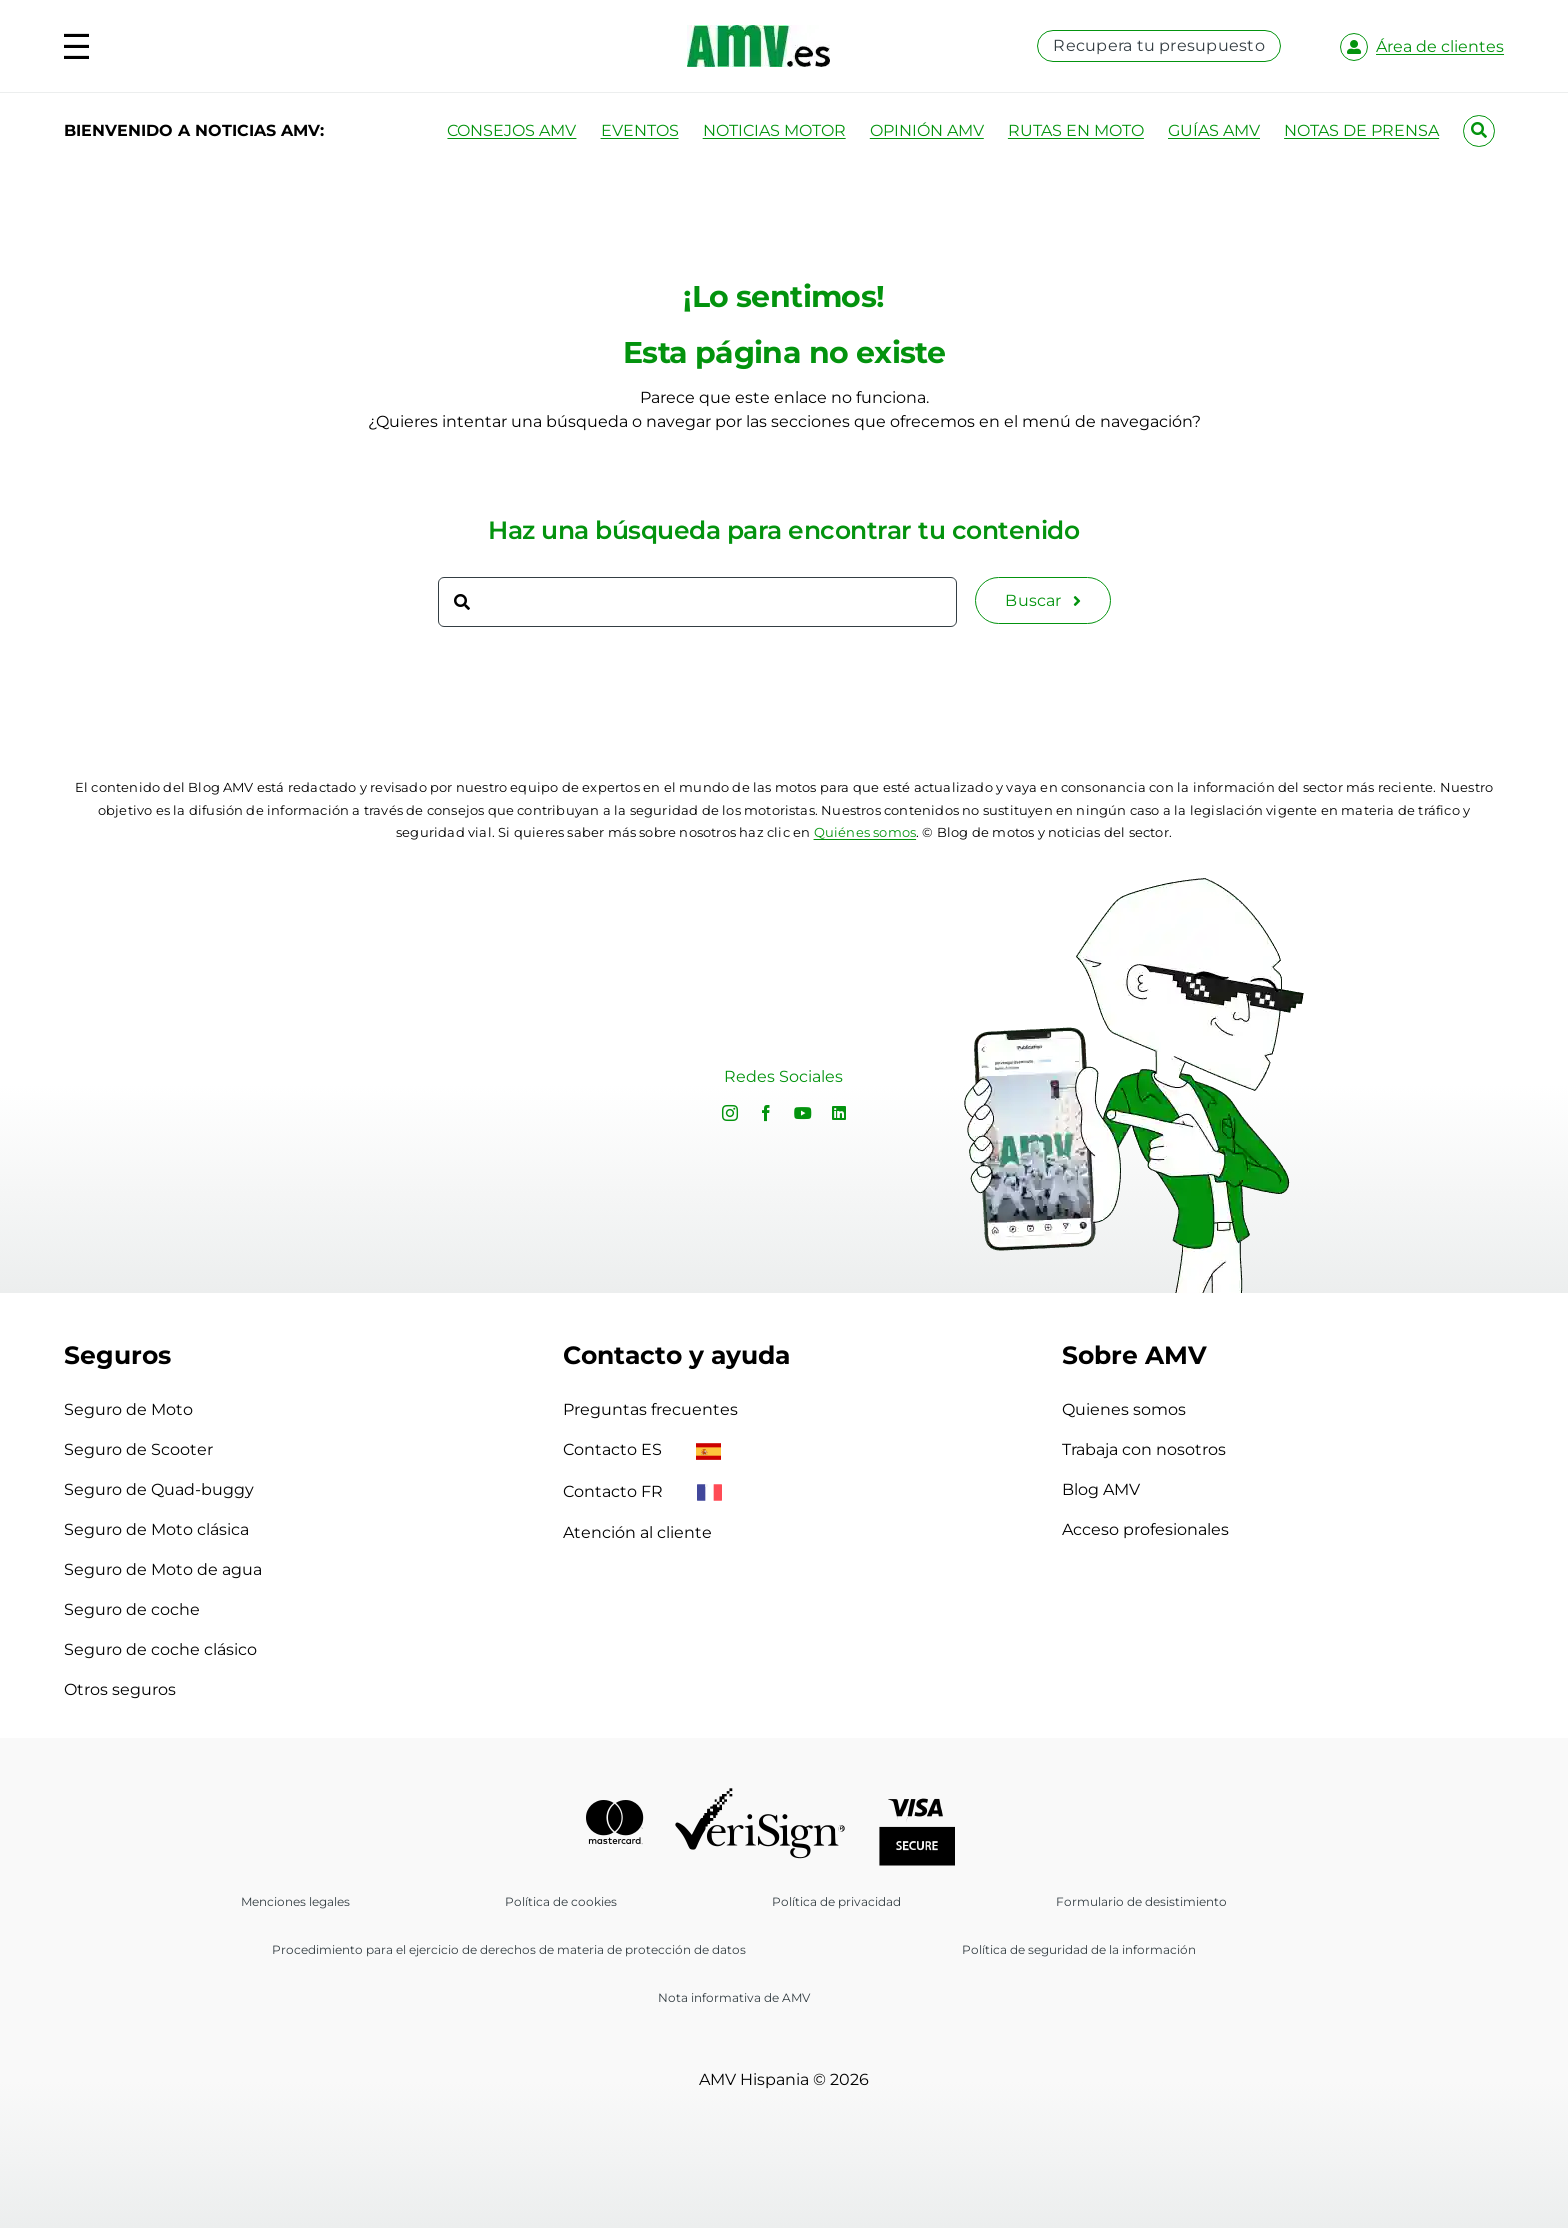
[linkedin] (839, 1113)
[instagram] (730, 1113)
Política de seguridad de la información (1079, 1949)
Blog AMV (1101, 1489)
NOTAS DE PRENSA (1361, 130)
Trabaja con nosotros (1144, 1449)
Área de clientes (1440, 46)
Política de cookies (561, 1901)
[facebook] (766, 1113)
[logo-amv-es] (758, 32)
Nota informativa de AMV (734, 1997)
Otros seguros (120, 1689)
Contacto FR (642, 1491)
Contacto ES (642, 1449)
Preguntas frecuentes (650, 1409)
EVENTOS (640, 130)
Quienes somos (1124, 1409)
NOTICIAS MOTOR (774, 130)
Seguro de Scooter (138, 1449)
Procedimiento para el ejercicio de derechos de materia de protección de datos (509, 1949)
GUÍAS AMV (1214, 130)
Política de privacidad (836, 1901)
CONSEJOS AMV (511, 130)
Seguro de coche (132, 1609)
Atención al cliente (637, 1532)
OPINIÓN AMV (927, 130)
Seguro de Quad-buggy (159, 1489)
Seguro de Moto (128, 1409)
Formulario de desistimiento (1141, 1901)
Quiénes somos (865, 832)
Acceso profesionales (1145, 1529)
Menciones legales (295, 1901)
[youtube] (803, 1113)
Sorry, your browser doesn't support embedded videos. (335, 1078)
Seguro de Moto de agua (163, 1569)
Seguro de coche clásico (160, 1649)
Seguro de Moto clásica (156, 1529)
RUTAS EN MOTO (1076, 130)
